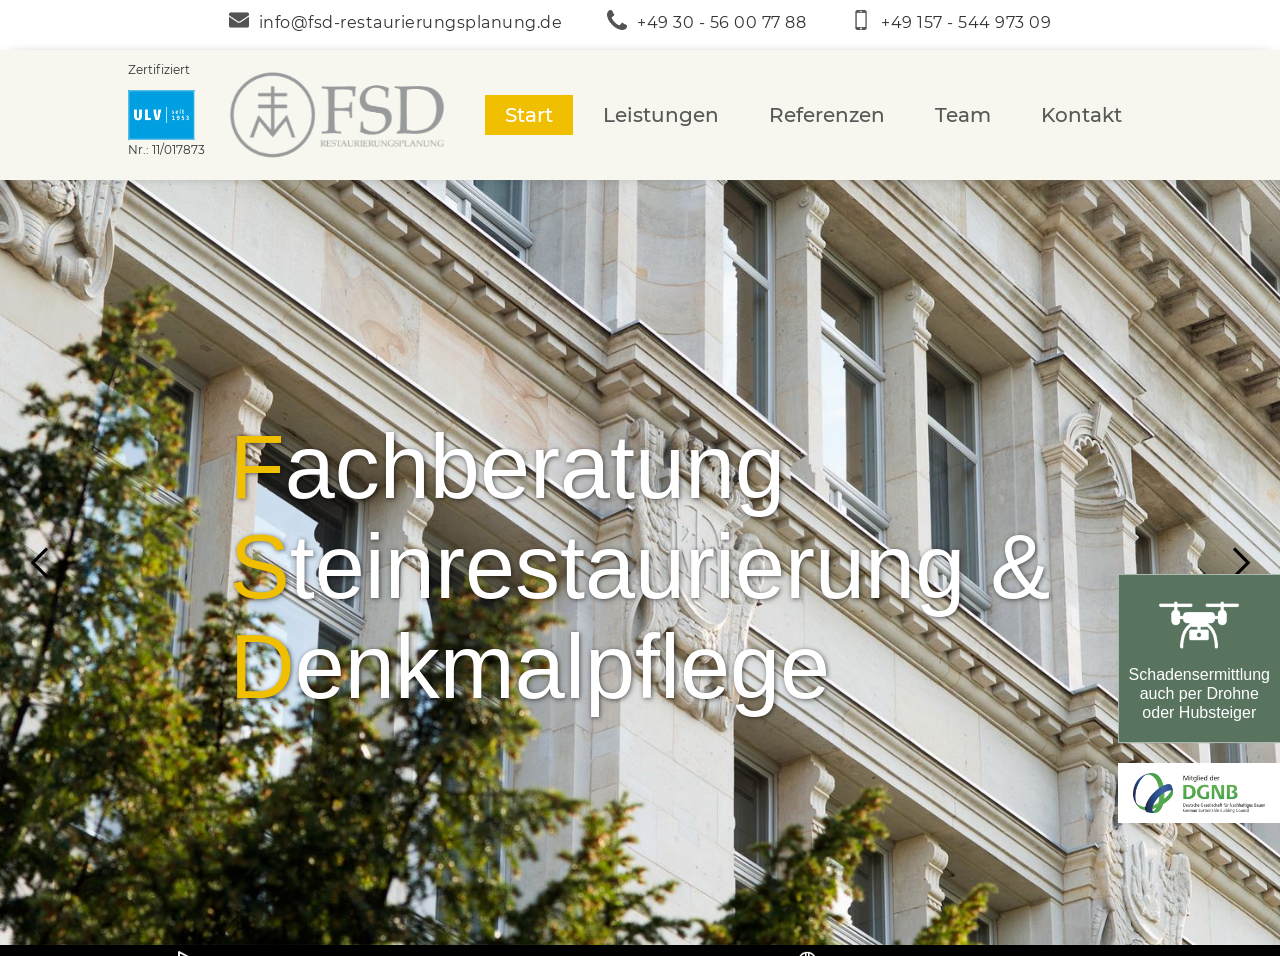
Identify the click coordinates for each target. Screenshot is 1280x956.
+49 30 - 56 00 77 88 (721, 22)
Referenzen (827, 115)
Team (963, 115)
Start (529, 115)
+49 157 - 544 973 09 (966, 22)
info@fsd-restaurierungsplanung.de (411, 22)
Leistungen (661, 115)
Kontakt (1081, 115)
